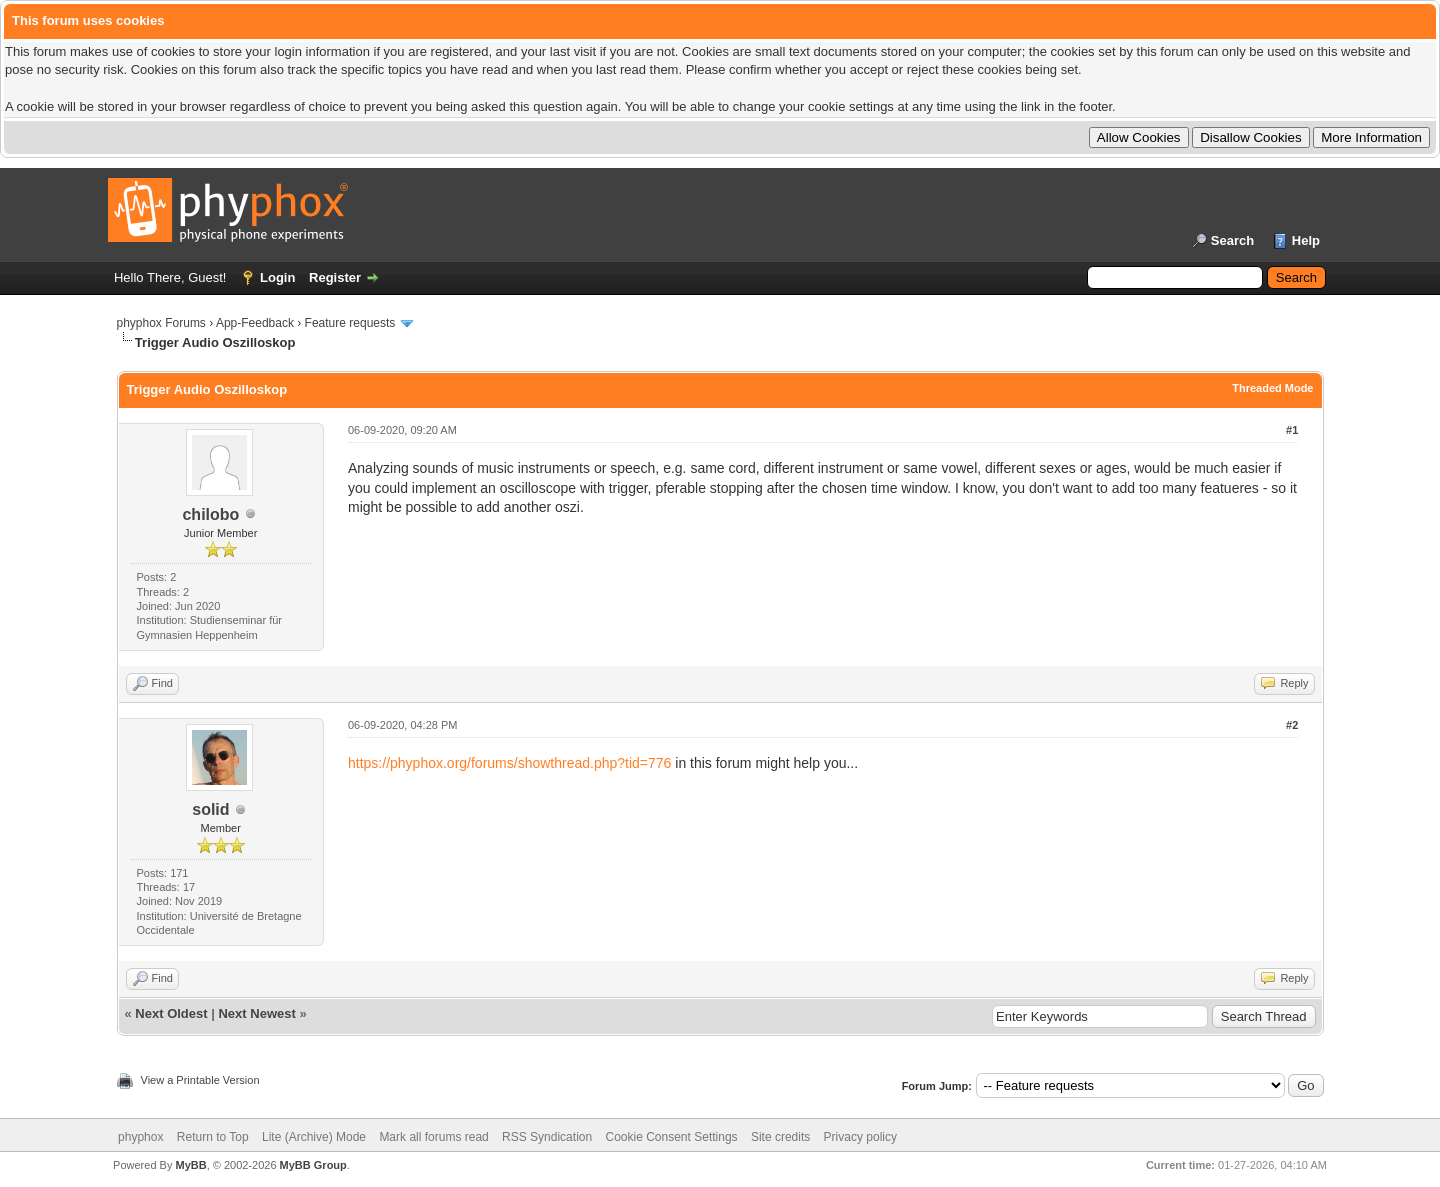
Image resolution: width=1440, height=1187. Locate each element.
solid (210, 809)
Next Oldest (171, 1013)
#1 (1292, 430)
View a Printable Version (200, 1080)
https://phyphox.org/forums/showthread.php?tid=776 (509, 763)
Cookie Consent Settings (671, 1137)
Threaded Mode (1272, 388)
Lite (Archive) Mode (314, 1137)
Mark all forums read (433, 1137)
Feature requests (350, 323)
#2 (1292, 725)
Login (277, 277)
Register (335, 277)
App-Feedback (255, 323)
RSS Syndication (547, 1137)
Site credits (780, 1137)
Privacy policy (860, 1137)
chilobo (210, 514)
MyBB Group (313, 1165)
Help (1306, 240)
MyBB (190, 1165)
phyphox (140, 1137)
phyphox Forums (161, 323)
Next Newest (256, 1013)
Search (1232, 240)
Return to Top (213, 1137)
